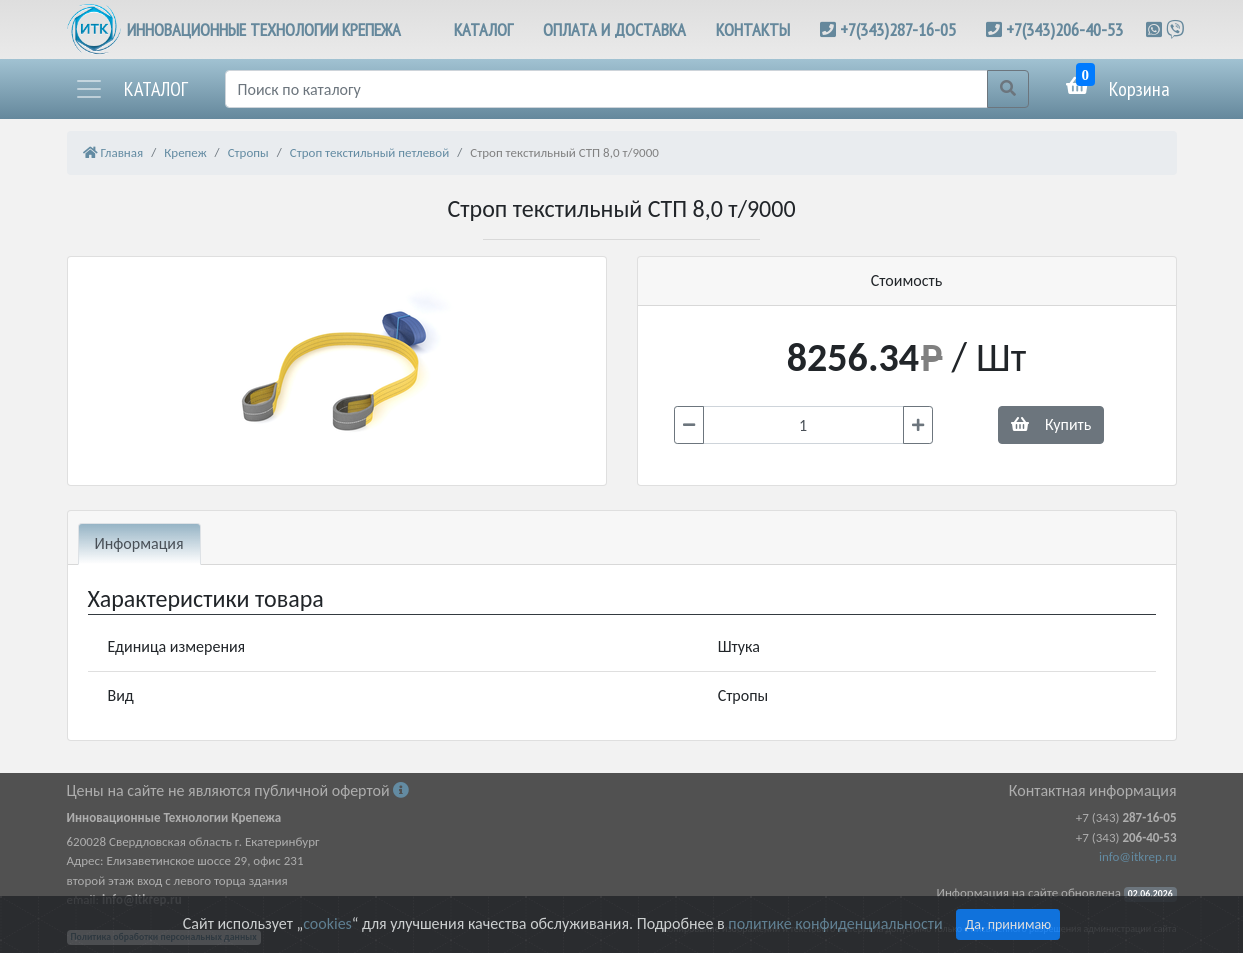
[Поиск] (606, 89)
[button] (131, 89)
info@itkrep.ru (1137, 856)
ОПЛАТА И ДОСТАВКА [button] (614, 29)
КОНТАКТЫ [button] (753, 29)
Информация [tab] (139, 543)
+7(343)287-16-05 (898, 29)
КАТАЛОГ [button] (483, 29)
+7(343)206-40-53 (1064, 29)
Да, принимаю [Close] (1008, 924)
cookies (327, 923)
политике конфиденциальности (835, 923)
